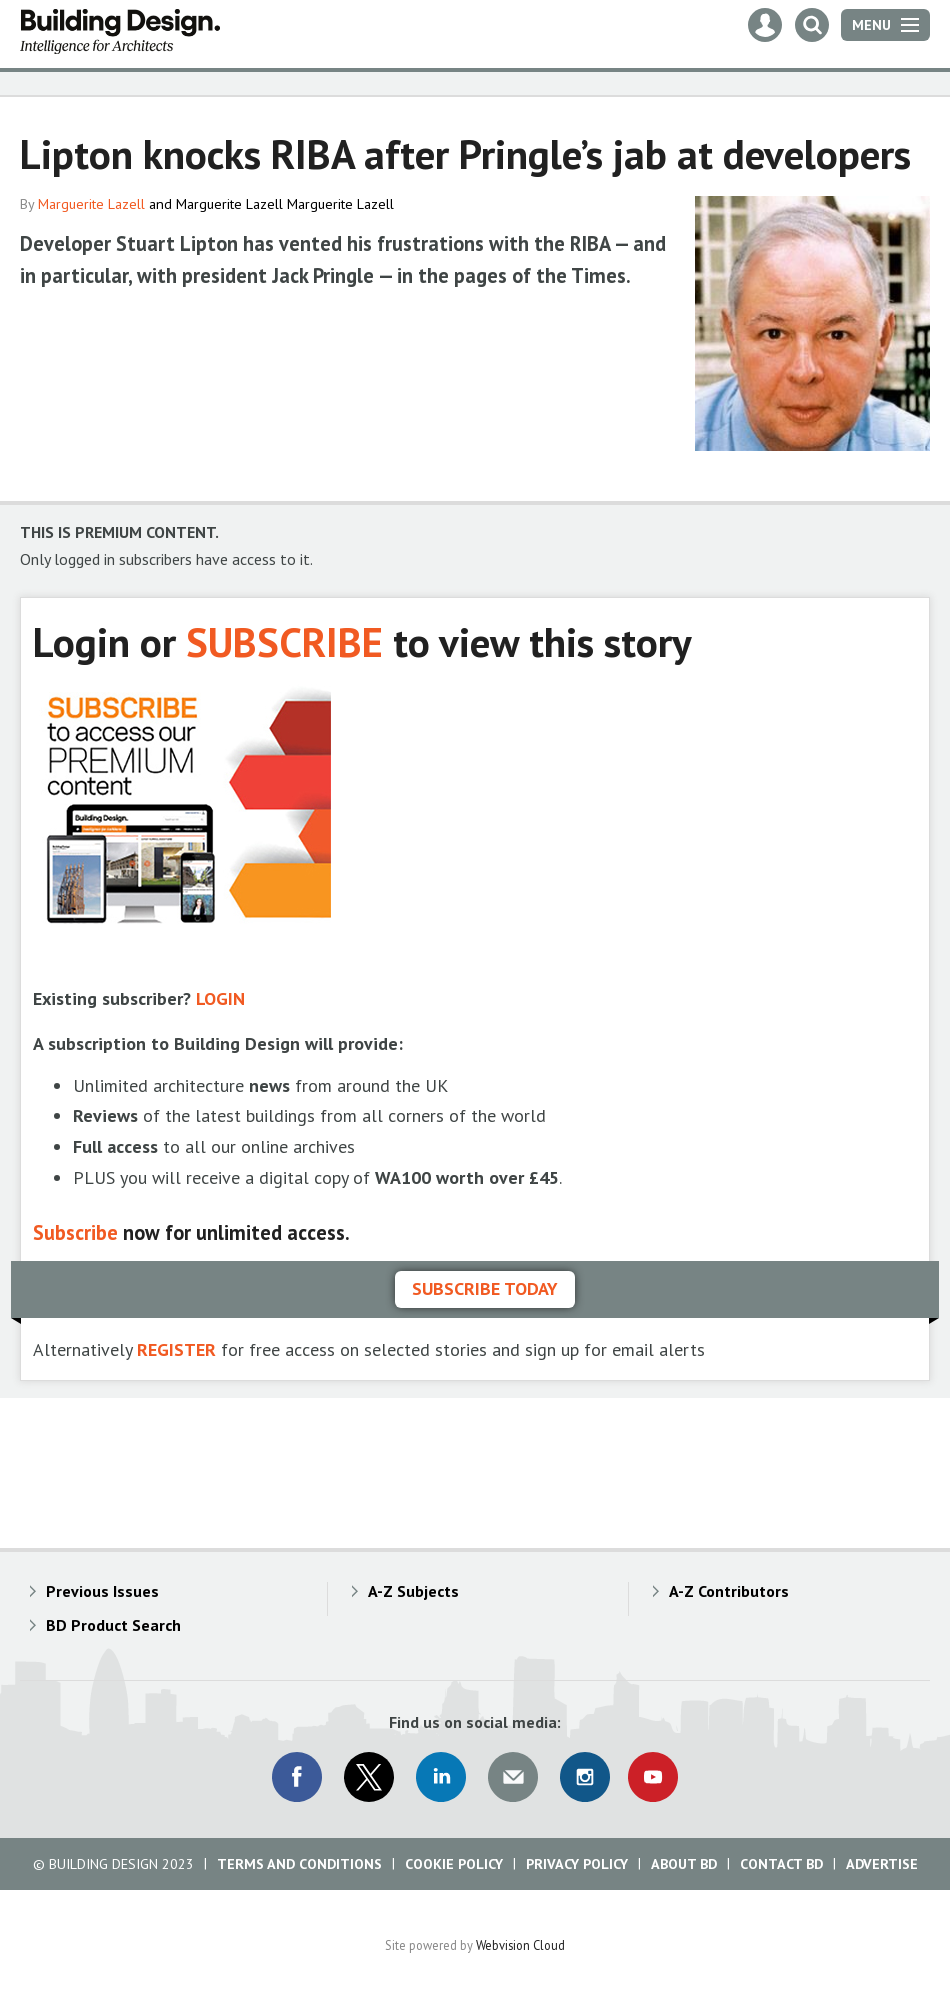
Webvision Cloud (520, 1945)
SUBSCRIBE (284, 641)
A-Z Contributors (729, 1591)
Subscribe (75, 1232)
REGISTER (176, 1349)
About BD (684, 1864)
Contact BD (781, 1864)
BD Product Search (113, 1625)
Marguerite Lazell (91, 204)
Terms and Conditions (299, 1864)
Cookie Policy (454, 1864)
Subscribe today (485, 1288)
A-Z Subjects (413, 1591)
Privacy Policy (577, 1864)
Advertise (882, 1864)
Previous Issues (102, 1591)
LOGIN (220, 998)
